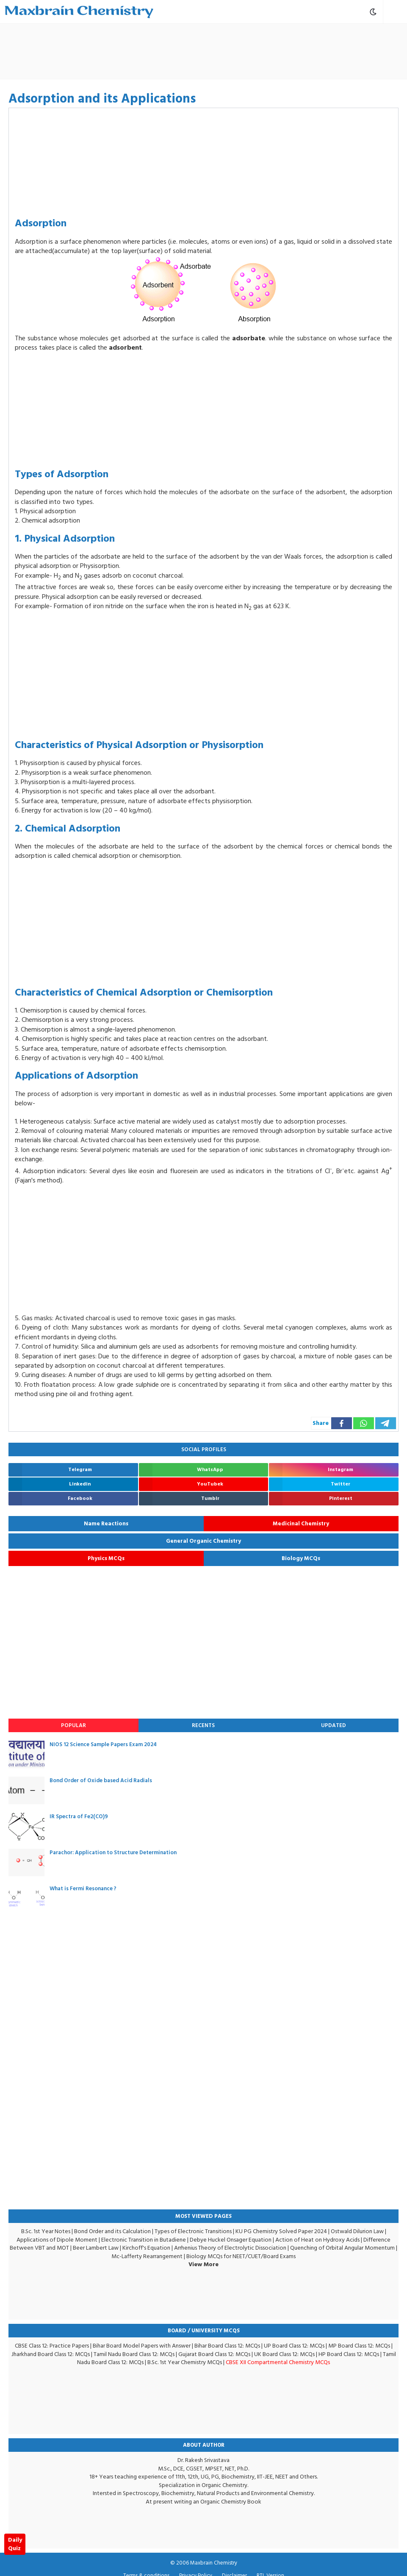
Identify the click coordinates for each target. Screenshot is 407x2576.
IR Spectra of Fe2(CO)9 (79, 1816)
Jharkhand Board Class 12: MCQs (50, 2354)
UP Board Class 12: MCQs (294, 2346)
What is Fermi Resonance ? (83, 1888)
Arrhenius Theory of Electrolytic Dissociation (230, 2248)
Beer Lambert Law (96, 2248)
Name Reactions (106, 1523)
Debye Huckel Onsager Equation (230, 2240)
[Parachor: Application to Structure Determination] (26, 1862)
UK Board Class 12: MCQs (284, 2354)
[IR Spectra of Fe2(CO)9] (26, 1826)
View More (203, 2264)
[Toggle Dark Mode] (373, 12)
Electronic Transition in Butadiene (143, 2240)
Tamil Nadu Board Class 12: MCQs (134, 2354)
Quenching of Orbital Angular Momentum (342, 2248)
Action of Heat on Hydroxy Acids (317, 2240)
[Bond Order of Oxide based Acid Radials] (26, 1790)
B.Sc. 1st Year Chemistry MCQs (184, 2362)
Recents (203, 1725)
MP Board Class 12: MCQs (359, 2346)
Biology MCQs (301, 1558)
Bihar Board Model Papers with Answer (142, 2346)
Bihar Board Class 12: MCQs (227, 2346)
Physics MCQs (106, 1558)
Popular (73, 1725)
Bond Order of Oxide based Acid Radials (101, 1780)
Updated (333, 1725)
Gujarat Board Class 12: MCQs (214, 2354)
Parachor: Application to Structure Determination (113, 1852)
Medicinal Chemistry (301, 1523)
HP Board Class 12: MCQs (348, 2354)
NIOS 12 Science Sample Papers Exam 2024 (103, 1744)
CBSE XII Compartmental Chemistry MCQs (278, 2362)
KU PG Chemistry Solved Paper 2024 (281, 2231)
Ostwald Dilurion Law (357, 2231)
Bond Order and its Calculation (112, 2231)
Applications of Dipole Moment (57, 2240)
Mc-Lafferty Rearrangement (147, 2256)
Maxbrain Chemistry (213, 2563)
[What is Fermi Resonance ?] (26, 1898)
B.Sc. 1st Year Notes (45, 2231)
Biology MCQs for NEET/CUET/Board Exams (241, 2256)
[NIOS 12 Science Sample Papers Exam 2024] (26, 1754)
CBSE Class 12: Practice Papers (52, 2346)
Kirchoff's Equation (146, 2248)
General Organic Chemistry (203, 1541)
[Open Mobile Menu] (395, 12)
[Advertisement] (244, 51)
